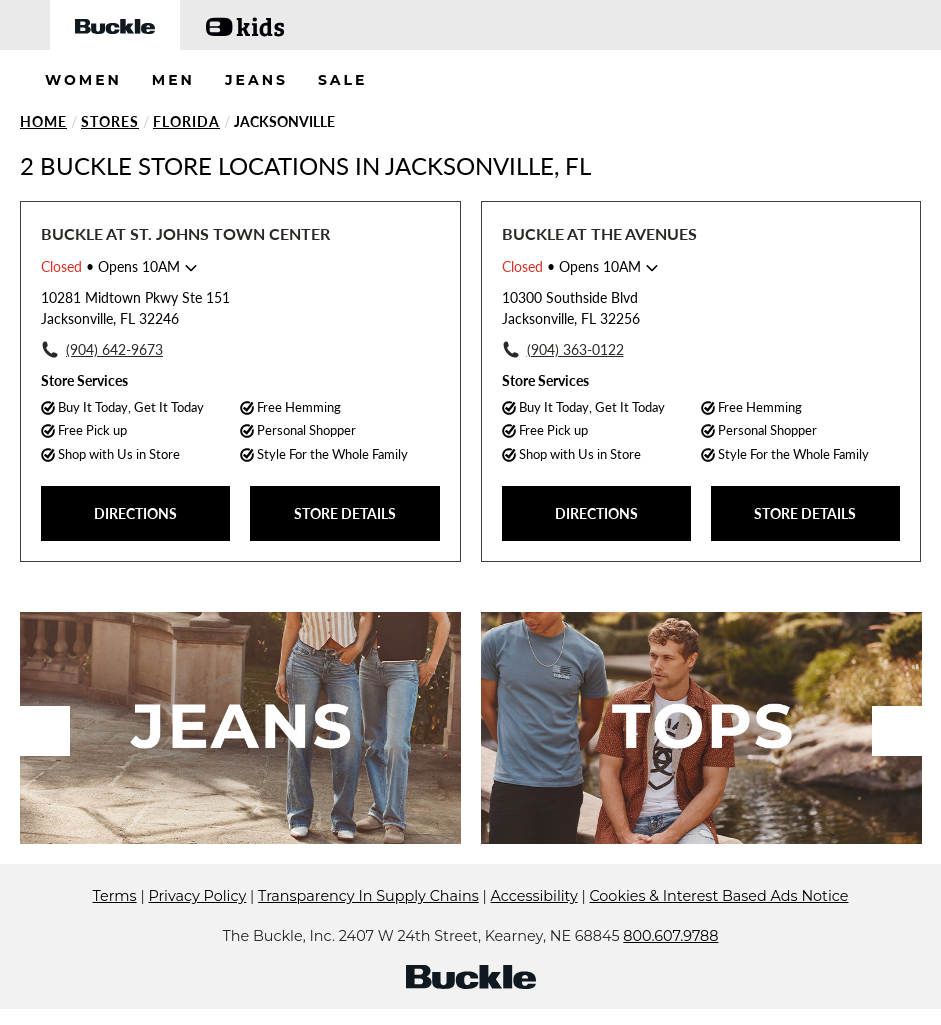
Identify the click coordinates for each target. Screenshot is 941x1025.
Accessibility (534, 896)
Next (897, 731)
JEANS (256, 80)
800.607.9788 (670, 936)
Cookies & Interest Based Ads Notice (718, 896)
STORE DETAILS (345, 513)
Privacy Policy (197, 896)
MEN (173, 80)
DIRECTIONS (135, 513)
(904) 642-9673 (114, 349)
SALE (343, 80)
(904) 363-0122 (575, 349)
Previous (45, 731)
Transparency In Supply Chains (368, 896)
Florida (186, 121)
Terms (115, 896)
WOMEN (83, 80)
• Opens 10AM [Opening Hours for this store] (110, 266)
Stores (110, 121)
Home (43, 121)
